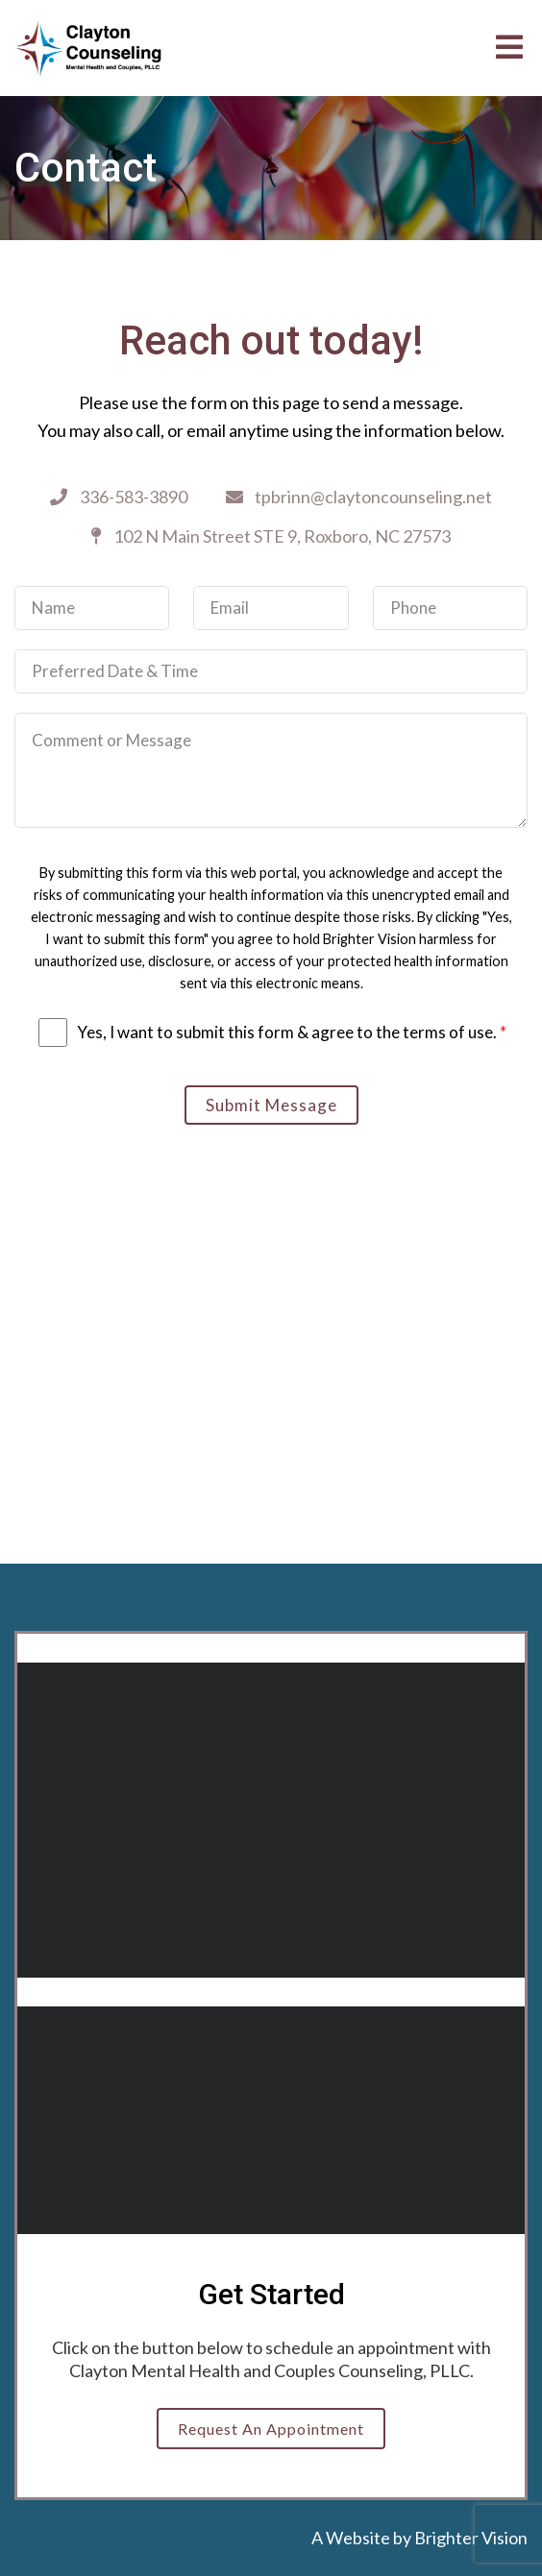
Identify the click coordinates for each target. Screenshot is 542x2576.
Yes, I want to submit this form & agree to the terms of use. (291, 1032)
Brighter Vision (471, 2537)
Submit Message (271, 1105)
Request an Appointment (271, 2428)
